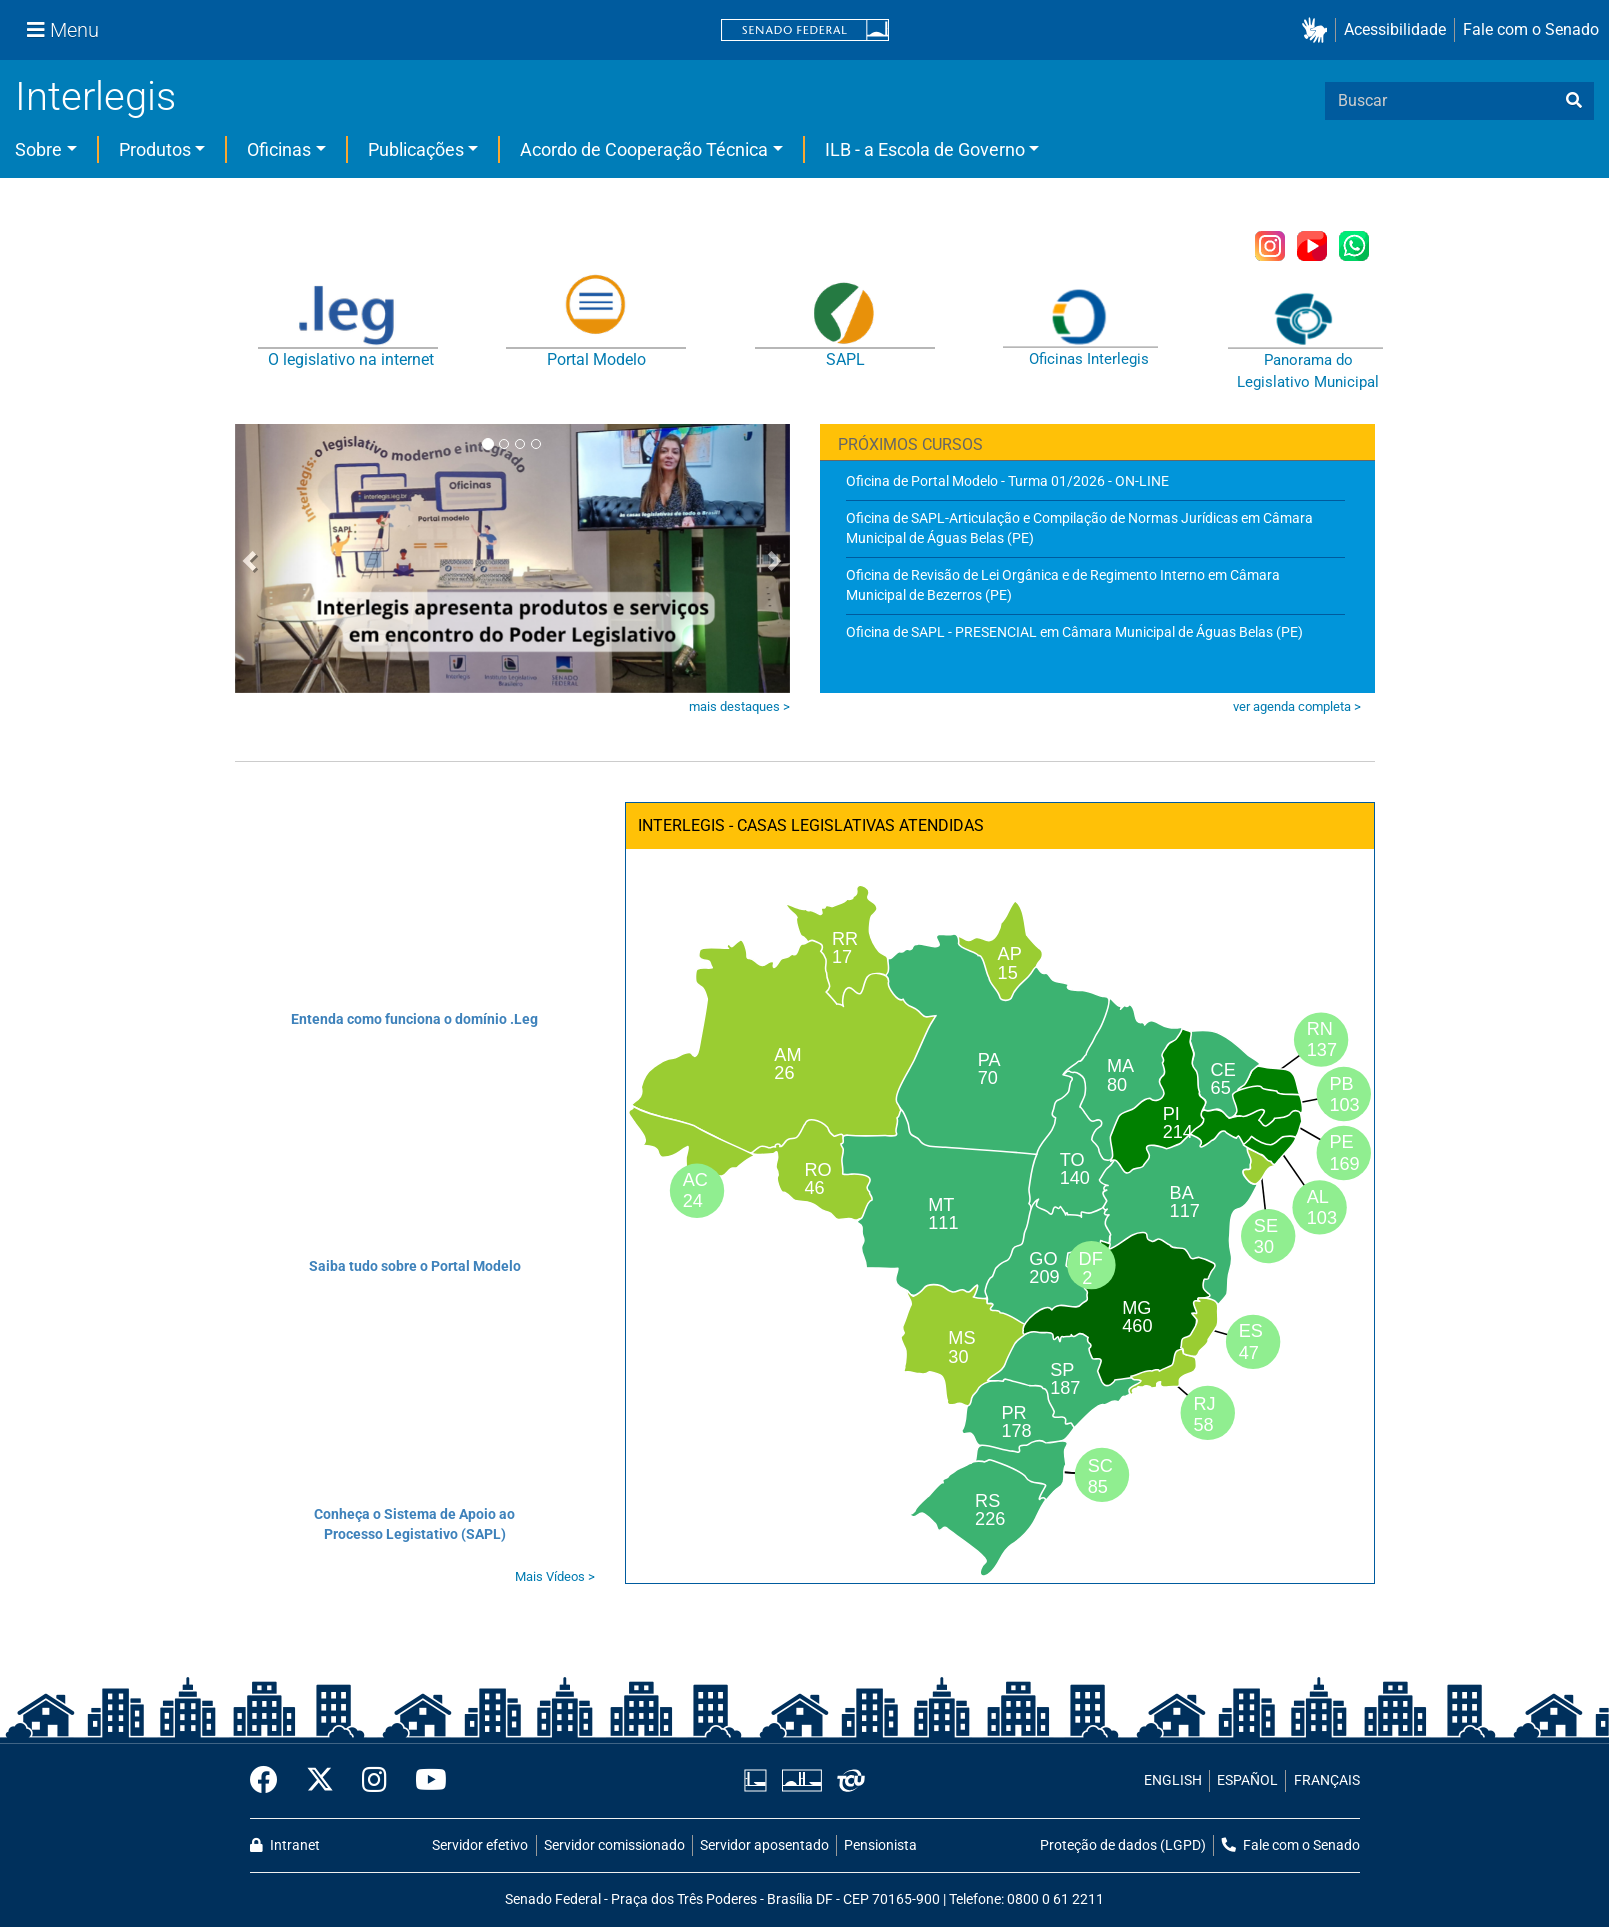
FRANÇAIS (1327, 1780)
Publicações (416, 149)
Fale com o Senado (1531, 29)
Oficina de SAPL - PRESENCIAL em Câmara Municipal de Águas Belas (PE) (1074, 632)
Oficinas (279, 149)
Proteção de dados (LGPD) (1123, 1845)
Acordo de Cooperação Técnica (644, 149)
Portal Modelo (596, 359)
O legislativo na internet (351, 359)
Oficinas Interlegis (1089, 359)
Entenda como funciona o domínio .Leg (414, 1019)
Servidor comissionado (614, 1845)
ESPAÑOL (1247, 1780)
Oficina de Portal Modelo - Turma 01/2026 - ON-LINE (1007, 481)
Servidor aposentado (764, 1845)
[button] (1318, 30)
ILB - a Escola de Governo (925, 149)
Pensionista (880, 1845)
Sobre (38, 149)
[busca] (1574, 101)
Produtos (155, 149)
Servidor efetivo (480, 1845)
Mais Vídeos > (555, 1576)
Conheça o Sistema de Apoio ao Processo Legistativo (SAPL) (414, 1524)
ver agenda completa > (1297, 706)
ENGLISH (1173, 1780)
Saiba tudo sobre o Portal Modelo (415, 1266)
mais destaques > (739, 706)
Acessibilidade (1395, 29)
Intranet (285, 1845)
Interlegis (95, 96)
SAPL (845, 359)
